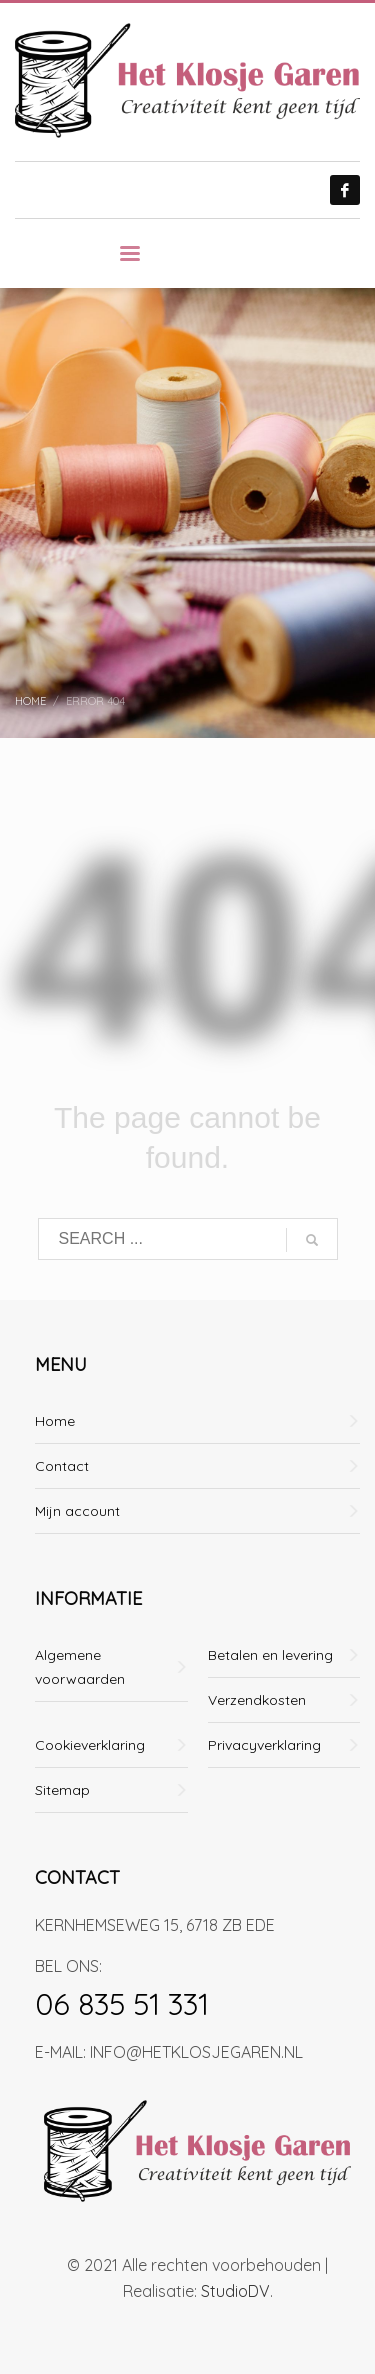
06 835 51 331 (122, 2004)
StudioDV (235, 2291)
